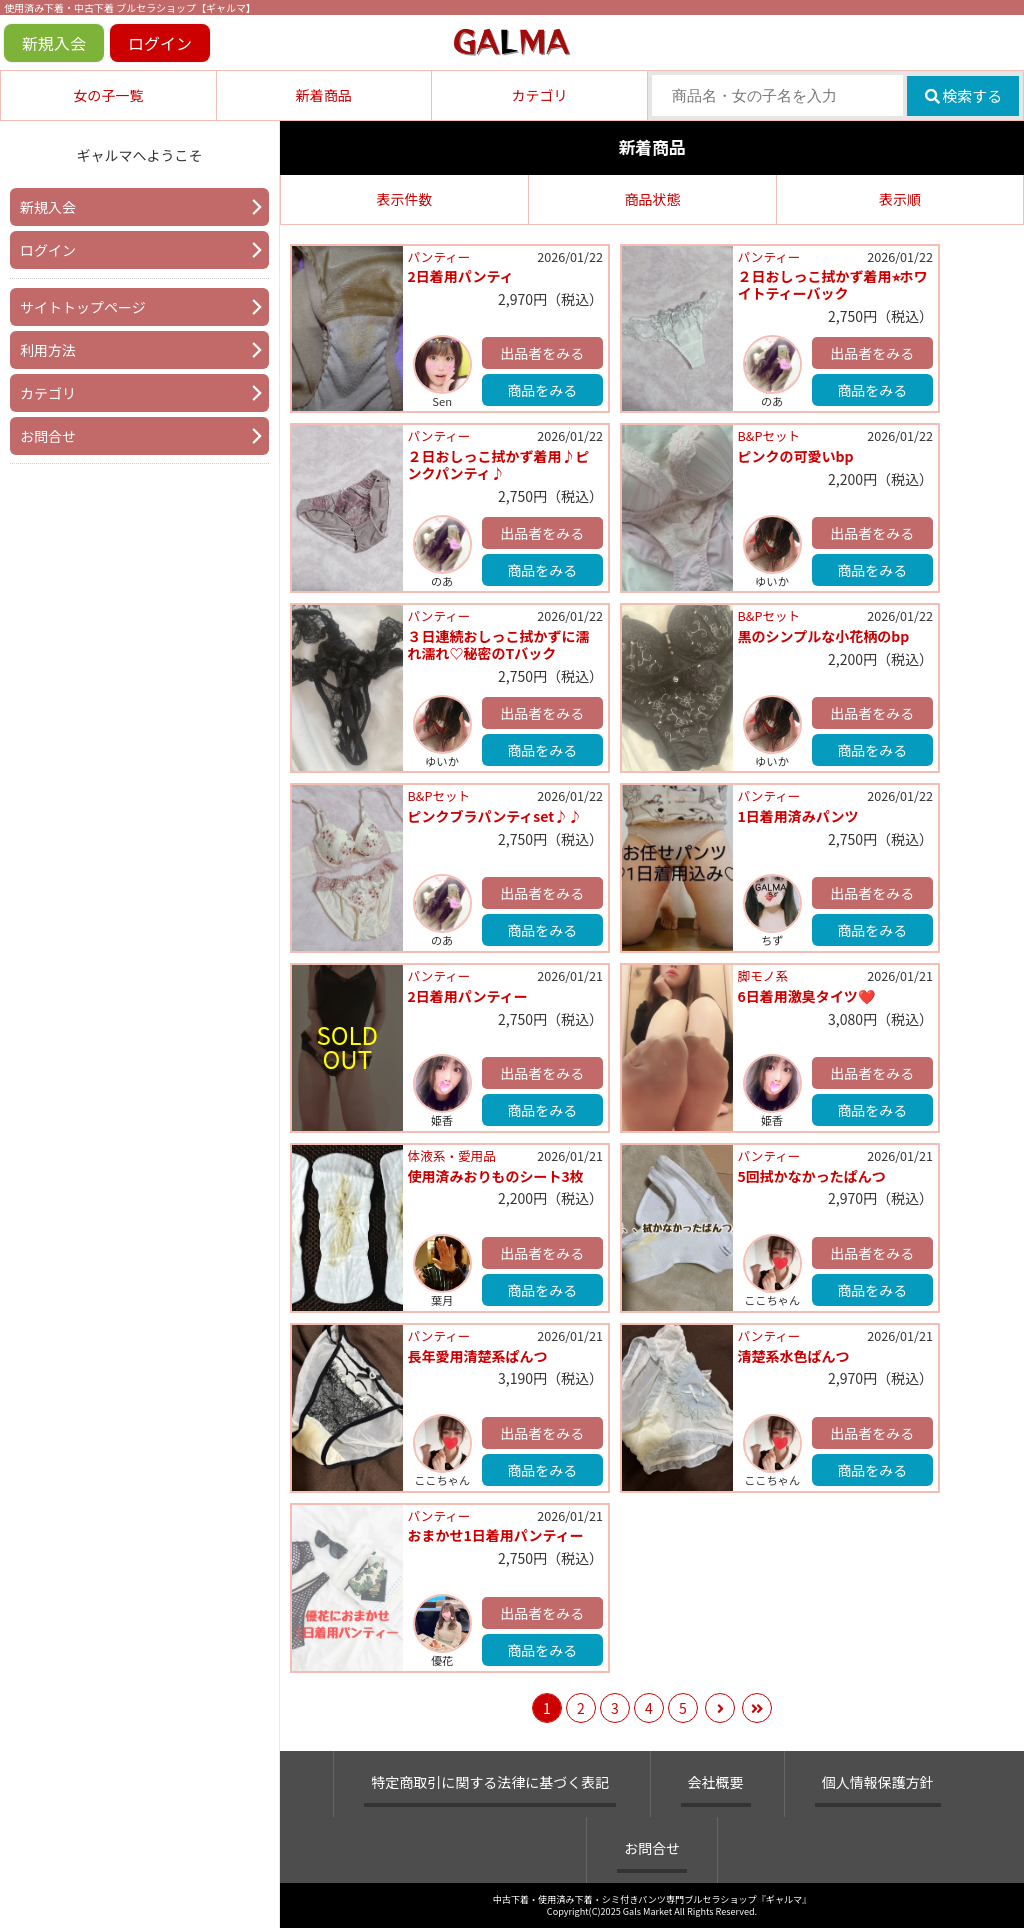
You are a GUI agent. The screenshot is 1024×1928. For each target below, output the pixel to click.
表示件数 (405, 199)
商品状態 (653, 199)
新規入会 (54, 43)
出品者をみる (542, 353)
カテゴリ (539, 95)
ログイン (160, 43)
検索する (963, 95)
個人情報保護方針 (878, 1782)
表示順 (900, 199)
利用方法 (48, 350)
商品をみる (542, 390)
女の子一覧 (108, 95)
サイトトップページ (83, 307)
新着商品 (324, 95)
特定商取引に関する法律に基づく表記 (490, 1782)
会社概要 (716, 1782)
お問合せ (48, 436)
